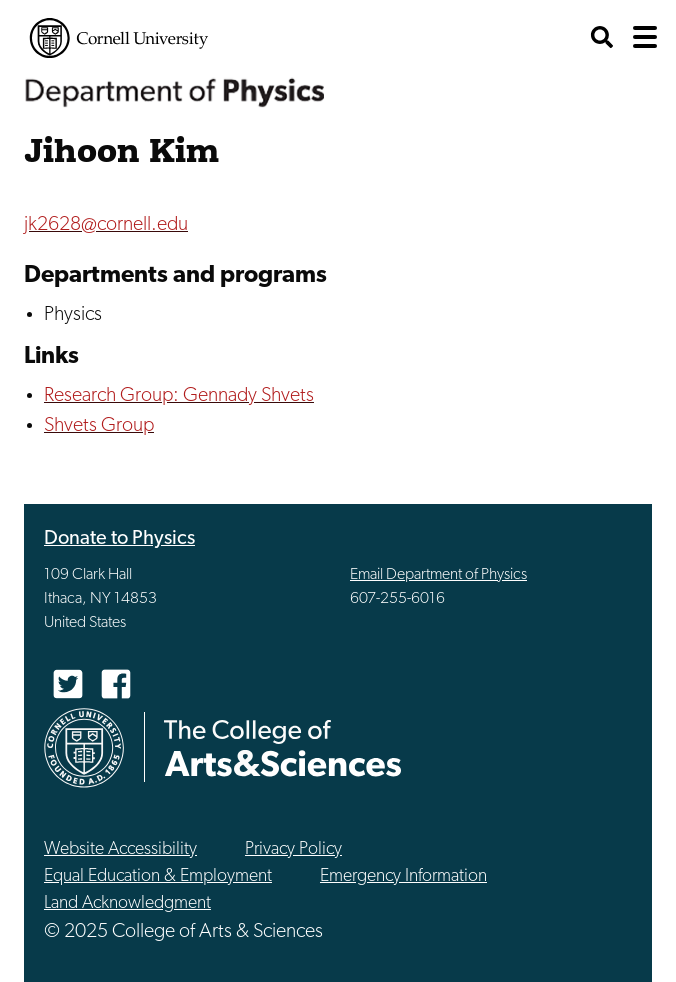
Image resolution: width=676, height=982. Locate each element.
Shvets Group (99, 426)
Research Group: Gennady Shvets (179, 396)
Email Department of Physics (438, 575)
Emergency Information (403, 876)
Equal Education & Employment (158, 876)
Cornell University (119, 38)
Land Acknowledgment (127, 903)
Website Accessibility (120, 849)
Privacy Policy (293, 849)
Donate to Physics (119, 539)
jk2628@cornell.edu (106, 225)
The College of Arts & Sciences (283, 747)
